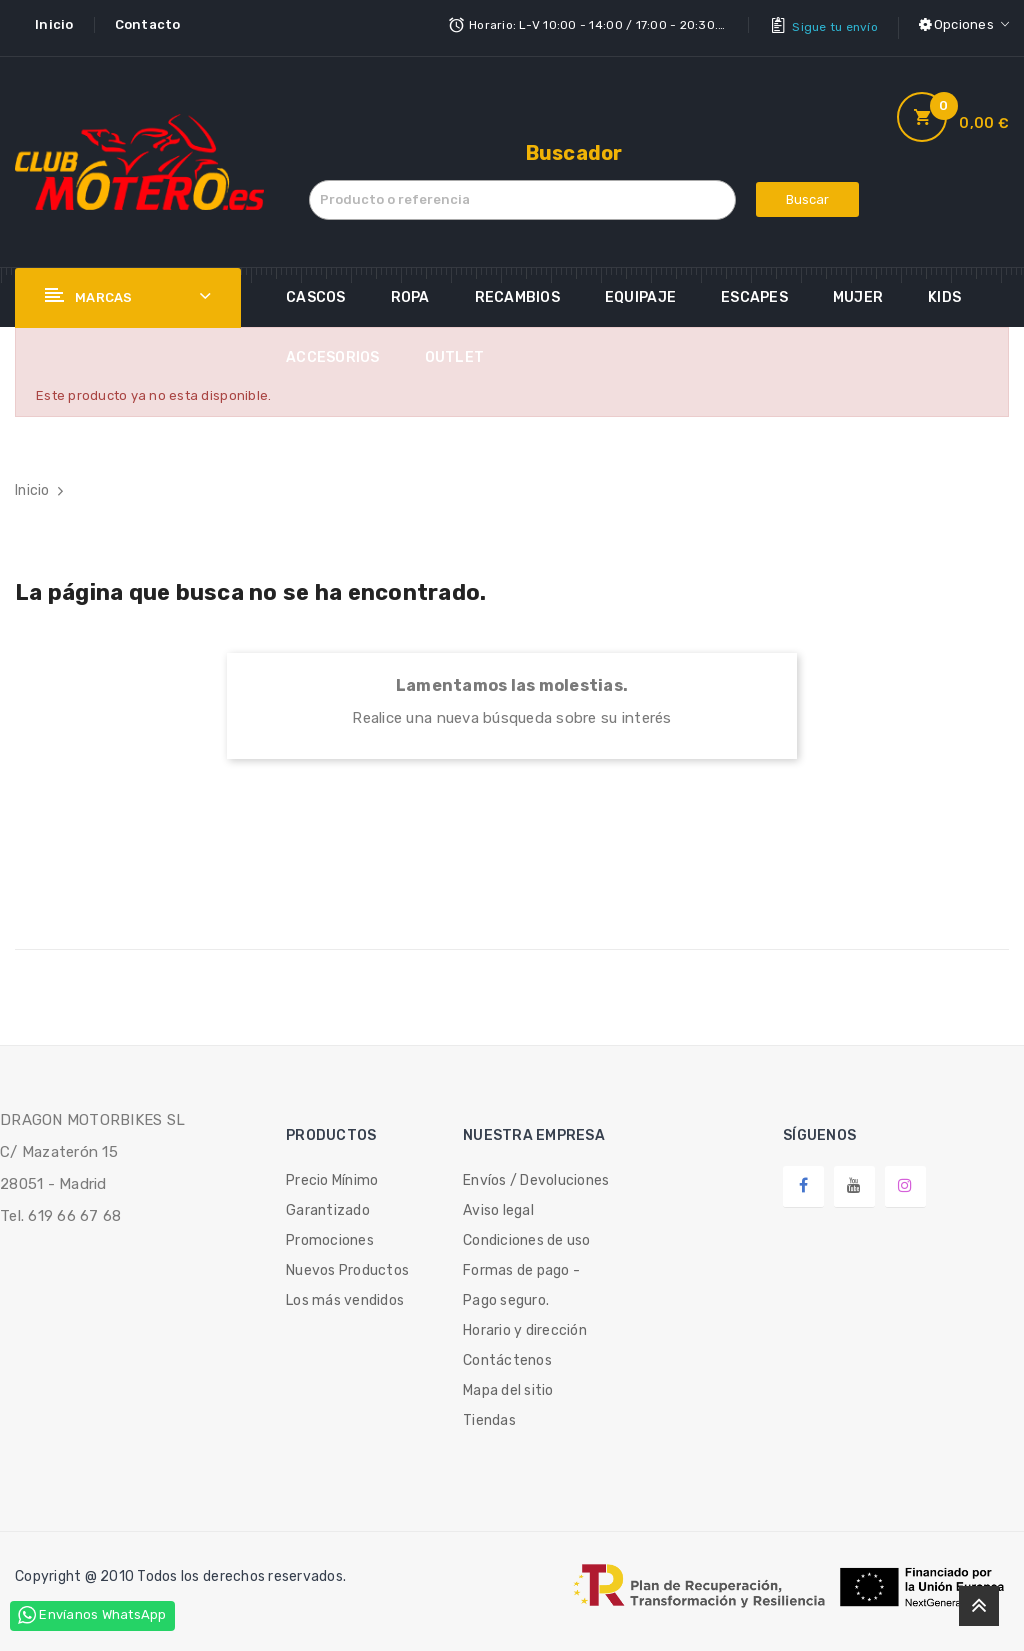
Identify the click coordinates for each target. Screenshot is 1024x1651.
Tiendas (489, 1414)
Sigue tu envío (835, 25)
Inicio (54, 24)
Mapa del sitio (508, 1384)
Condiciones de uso (527, 1234)
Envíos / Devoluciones (536, 1174)
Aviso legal (498, 1204)
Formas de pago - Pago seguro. (521, 1279)
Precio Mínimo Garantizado (332, 1189)
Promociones (330, 1234)
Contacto (148, 24)
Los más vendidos (345, 1294)
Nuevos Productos (347, 1264)
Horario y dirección (525, 1324)
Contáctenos (507, 1354)
